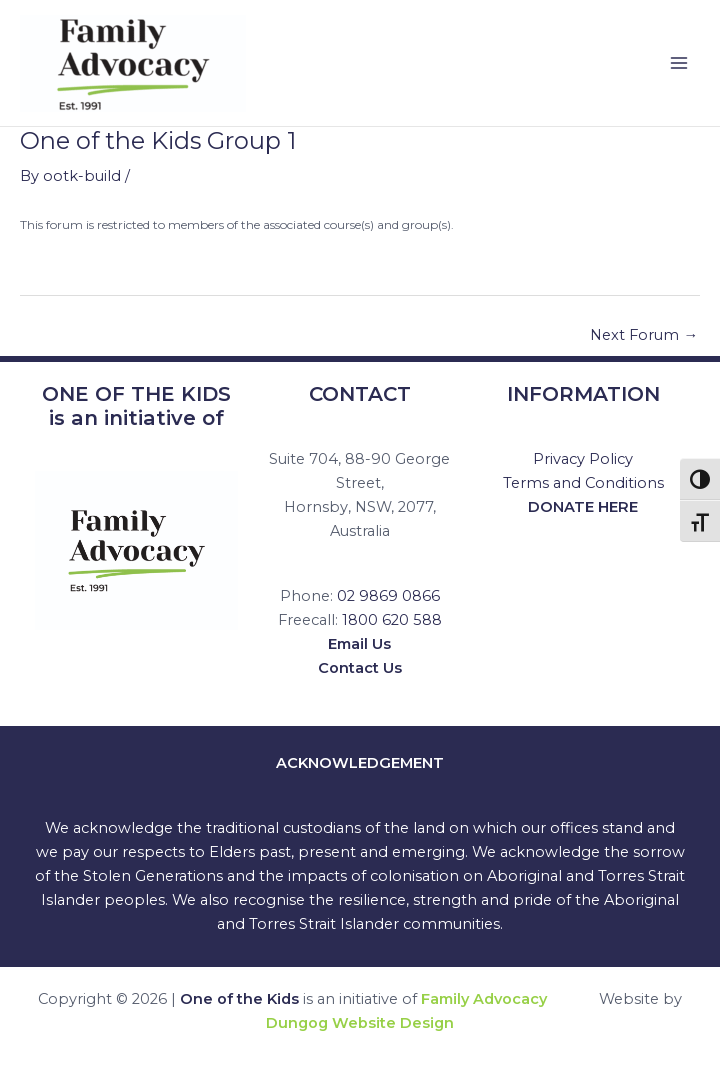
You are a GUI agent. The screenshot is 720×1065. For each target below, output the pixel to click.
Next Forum (644, 335)
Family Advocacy (484, 999)
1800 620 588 (392, 620)
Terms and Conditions (583, 483)
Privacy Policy (583, 459)
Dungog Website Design (360, 1023)
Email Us (359, 644)
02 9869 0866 (388, 596)
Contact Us (360, 668)
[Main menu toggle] (679, 63)
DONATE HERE (583, 507)
